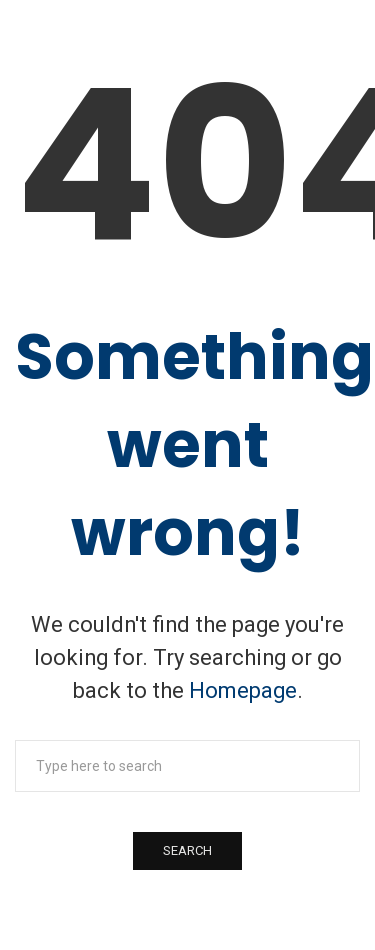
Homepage (243, 690)
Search (187, 850)
